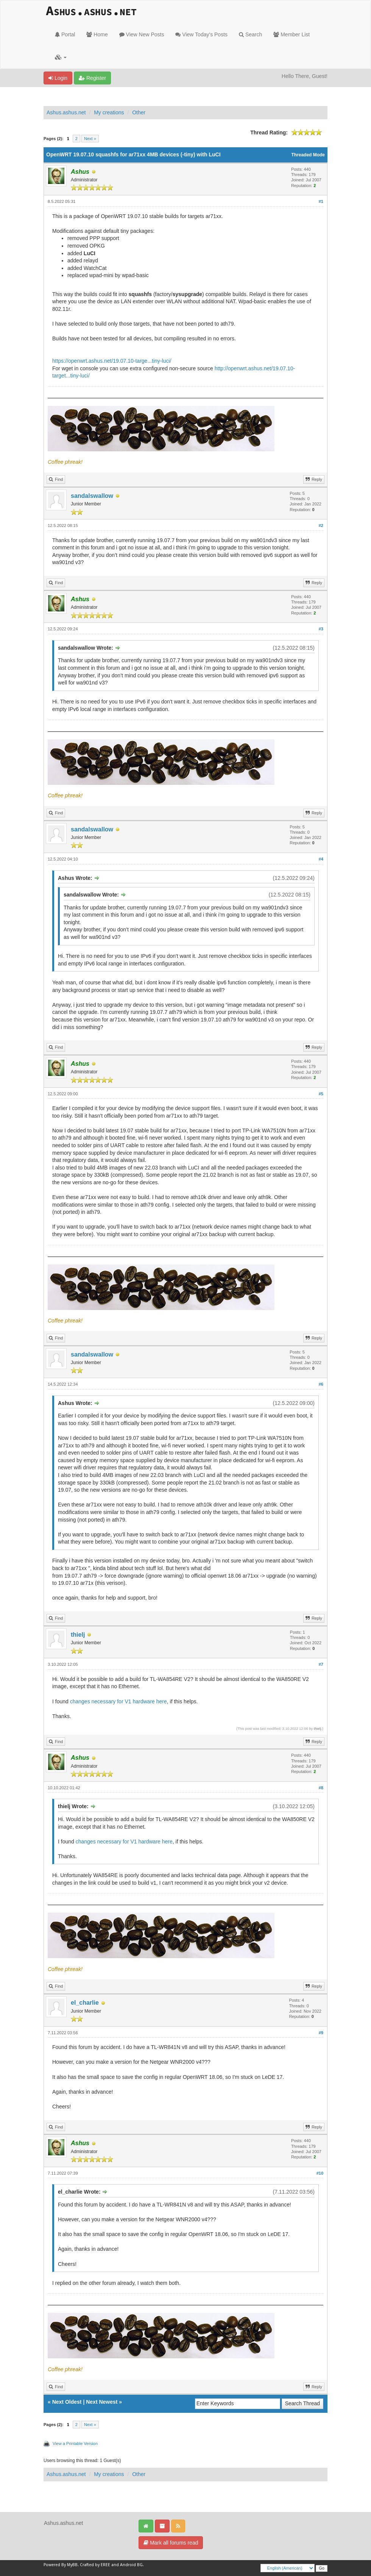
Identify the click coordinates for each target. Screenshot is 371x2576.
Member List (291, 34)
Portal (65, 34)
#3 (321, 629)
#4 (321, 859)
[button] (60, 57)
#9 (321, 2032)
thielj (78, 1634)
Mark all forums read (170, 2543)
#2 (321, 525)
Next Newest (101, 2402)
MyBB (72, 2564)
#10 (319, 2173)
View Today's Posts (201, 34)
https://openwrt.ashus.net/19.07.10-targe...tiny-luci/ (111, 361)
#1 (321, 201)
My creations (109, 112)
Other (138, 112)
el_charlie (85, 2002)
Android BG (131, 2564)
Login (57, 78)
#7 (321, 1664)
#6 (321, 1384)
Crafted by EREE (95, 2564)
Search (250, 34)
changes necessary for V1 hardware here (118, 1701)
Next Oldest (67, 2402)
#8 (321, 1787)
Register (92, 78)
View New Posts (141, 34)
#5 (321, 1094)
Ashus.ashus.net (66, 112)
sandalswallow (92, 496)
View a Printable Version (75, 2443)
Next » (90, 138)
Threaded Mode (308, 154)
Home (97, 34)
